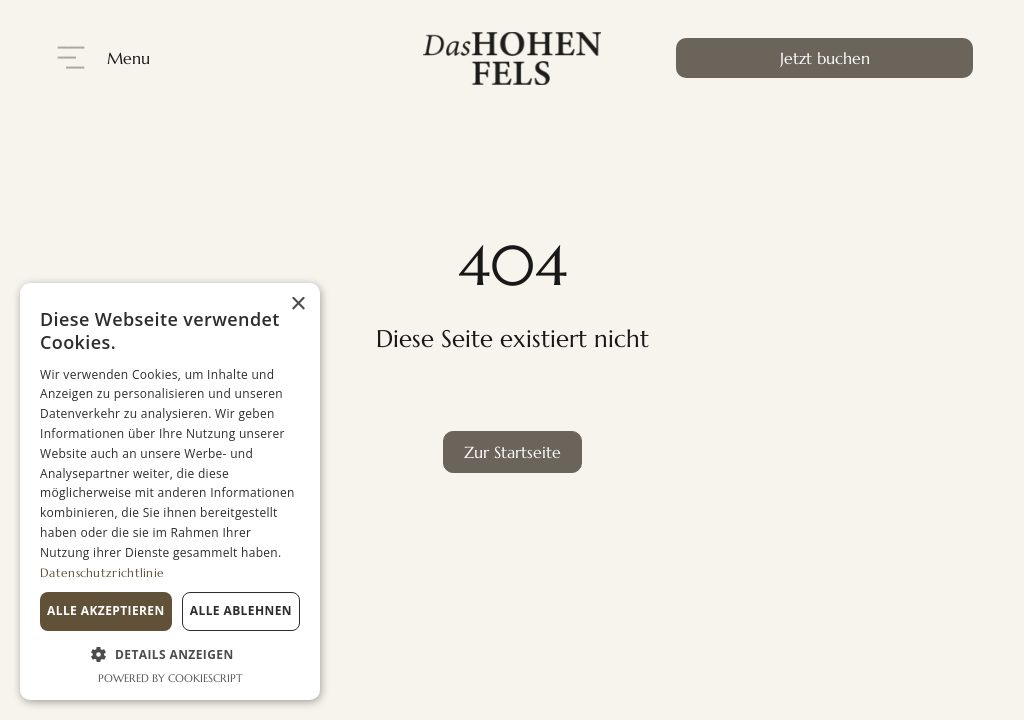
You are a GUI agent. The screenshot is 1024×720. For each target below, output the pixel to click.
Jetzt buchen (825, 58)
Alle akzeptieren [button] (106, 610)
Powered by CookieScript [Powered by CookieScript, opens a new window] (170, 678)
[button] (170, 654)
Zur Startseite (512, 452)
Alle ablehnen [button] (241, 610)
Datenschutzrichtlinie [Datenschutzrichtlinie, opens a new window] (102, 572)
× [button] (297, 304)
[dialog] (170, 491)
